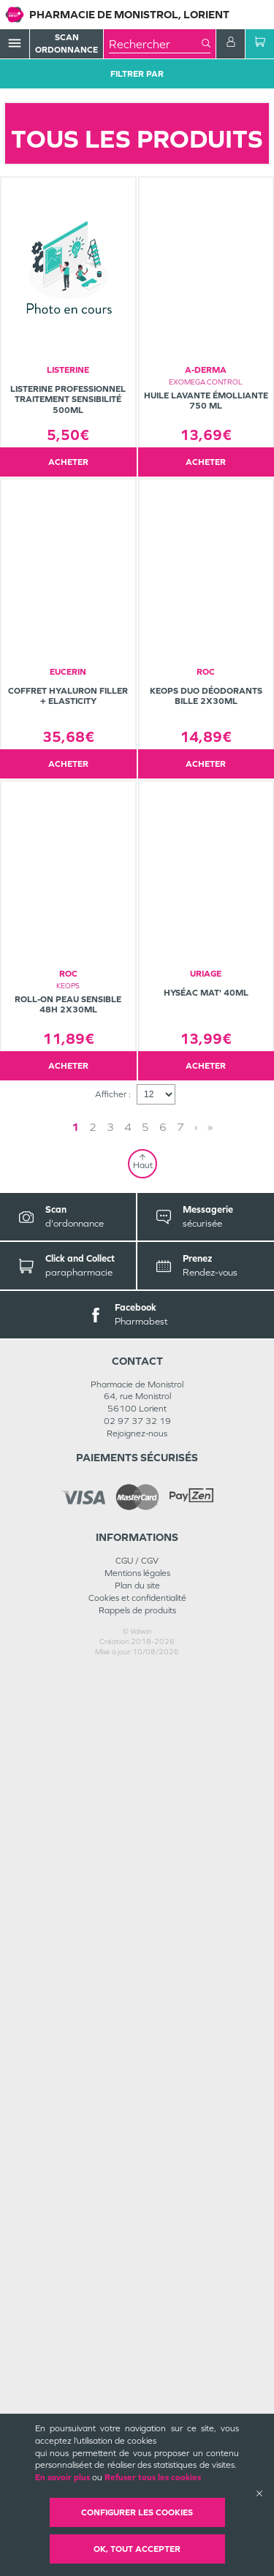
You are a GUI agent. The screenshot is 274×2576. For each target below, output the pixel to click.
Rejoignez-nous (137, 2339)
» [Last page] (210, 2032)
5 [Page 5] (145, 2032)
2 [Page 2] (92, 2032)
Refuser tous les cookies (152, 2477)
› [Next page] (195, 2032)
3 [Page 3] (110, 2032)
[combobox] (155, 43)
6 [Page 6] (163, 2032)
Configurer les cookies (137, 2512)
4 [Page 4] (128, 2032)
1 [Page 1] (75, 2032)
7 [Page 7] (180, 2032)
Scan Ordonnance (66, 43)
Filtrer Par (137, 74)
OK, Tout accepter (137, 2549)
